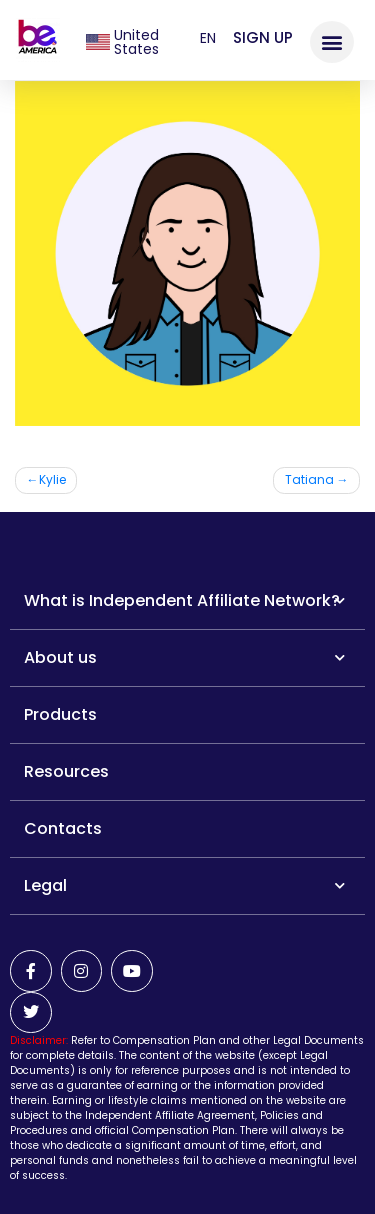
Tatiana (309, 479)
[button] (332, 42)
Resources (66, 771)
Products (60, 714)
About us (184, 657)
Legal (184, 885)
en (208, 38)
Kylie (52, 479)
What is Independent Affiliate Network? (184, 600)
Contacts (63, 828)
